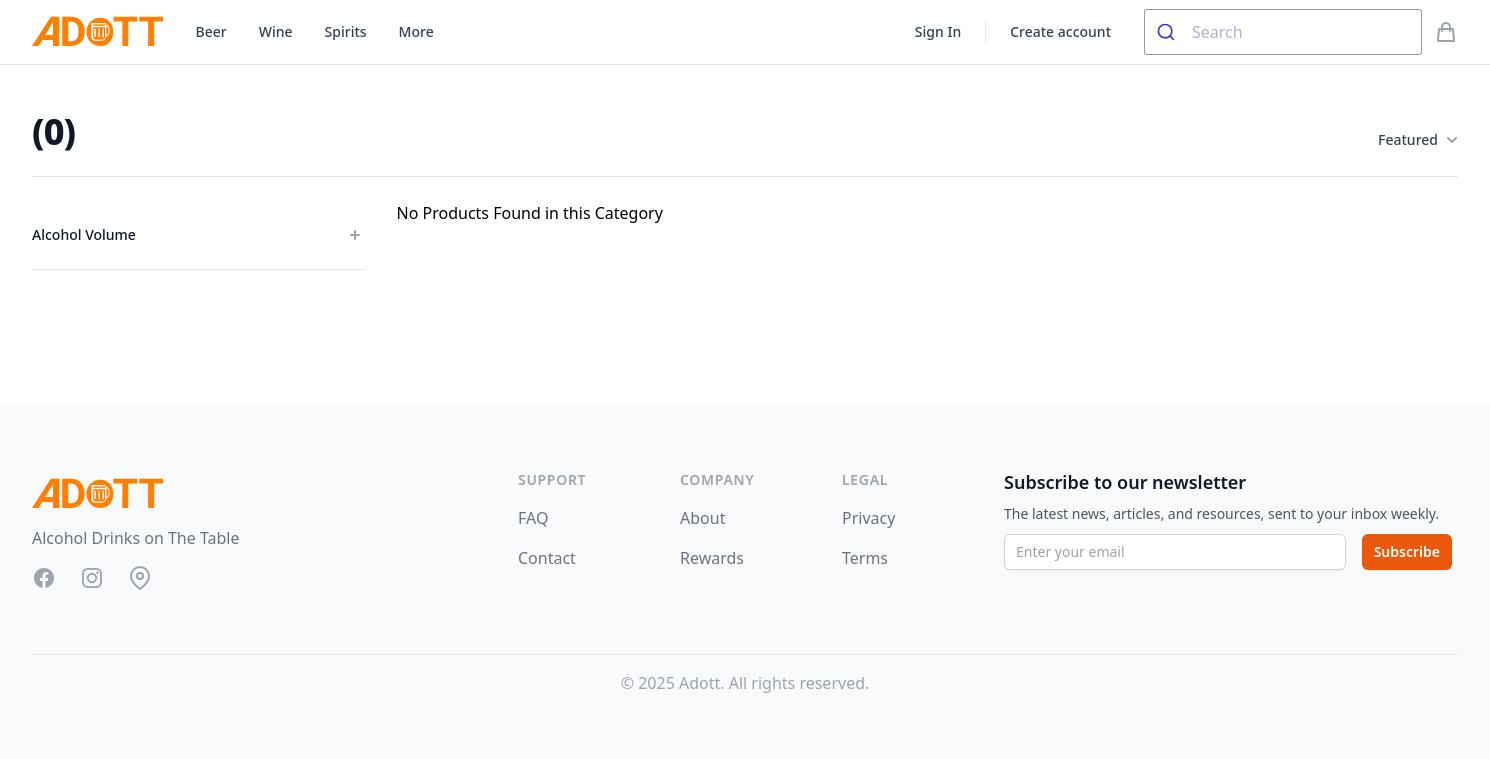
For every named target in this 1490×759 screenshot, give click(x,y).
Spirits (346, 31)
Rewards (712, 558)
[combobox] (1283, 32)
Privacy (868, 518)
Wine (276, 31)
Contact (547, 558)
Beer (211, 31)
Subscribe (1407, 551)
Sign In (938, 31)
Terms (865, 558)
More (416, 31)
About (702, 518)
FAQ (533, 518)
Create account (1060, 31)
